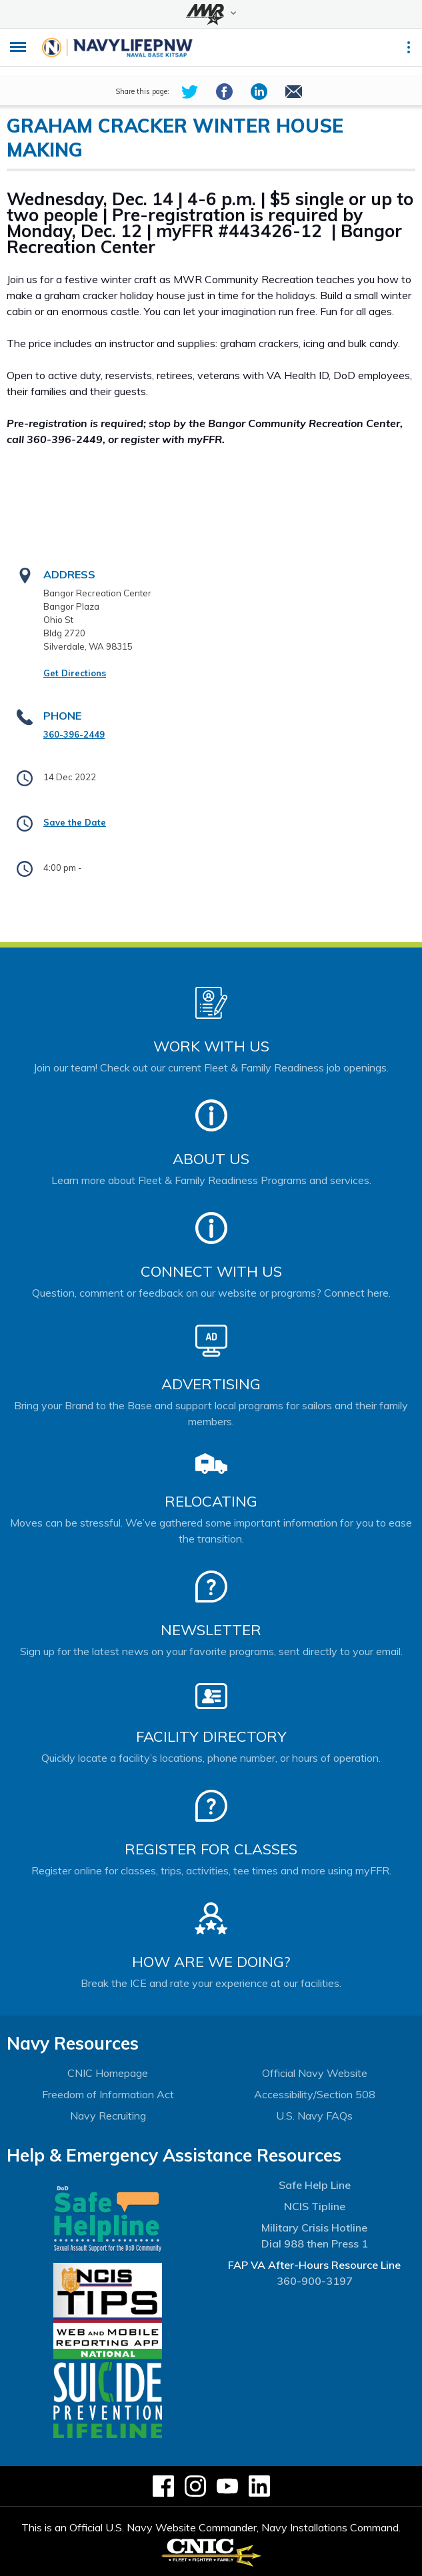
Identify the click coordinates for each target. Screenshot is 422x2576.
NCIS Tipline (314, 2206)
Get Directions (74, 673)
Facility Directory (211, 1736)
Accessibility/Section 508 (314, 2094)
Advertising (211, 1384)
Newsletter (211, 1629)
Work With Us (211, 1046)
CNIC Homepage (107, 2073)
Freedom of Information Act (108, 2094)
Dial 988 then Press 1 (314, 2243)
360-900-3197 (315, 2280)
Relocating (211, 1501)
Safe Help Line (315, 2185)
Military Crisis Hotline (314, 2227)
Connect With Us (211, 1271)
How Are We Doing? (211, 1961)
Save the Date (74, 822)
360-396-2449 (74, 734)
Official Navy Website (314, 2073)
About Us (211, 1158)
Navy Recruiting (108, 2115)
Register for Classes (211, 1849)
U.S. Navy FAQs (314, 2115)
